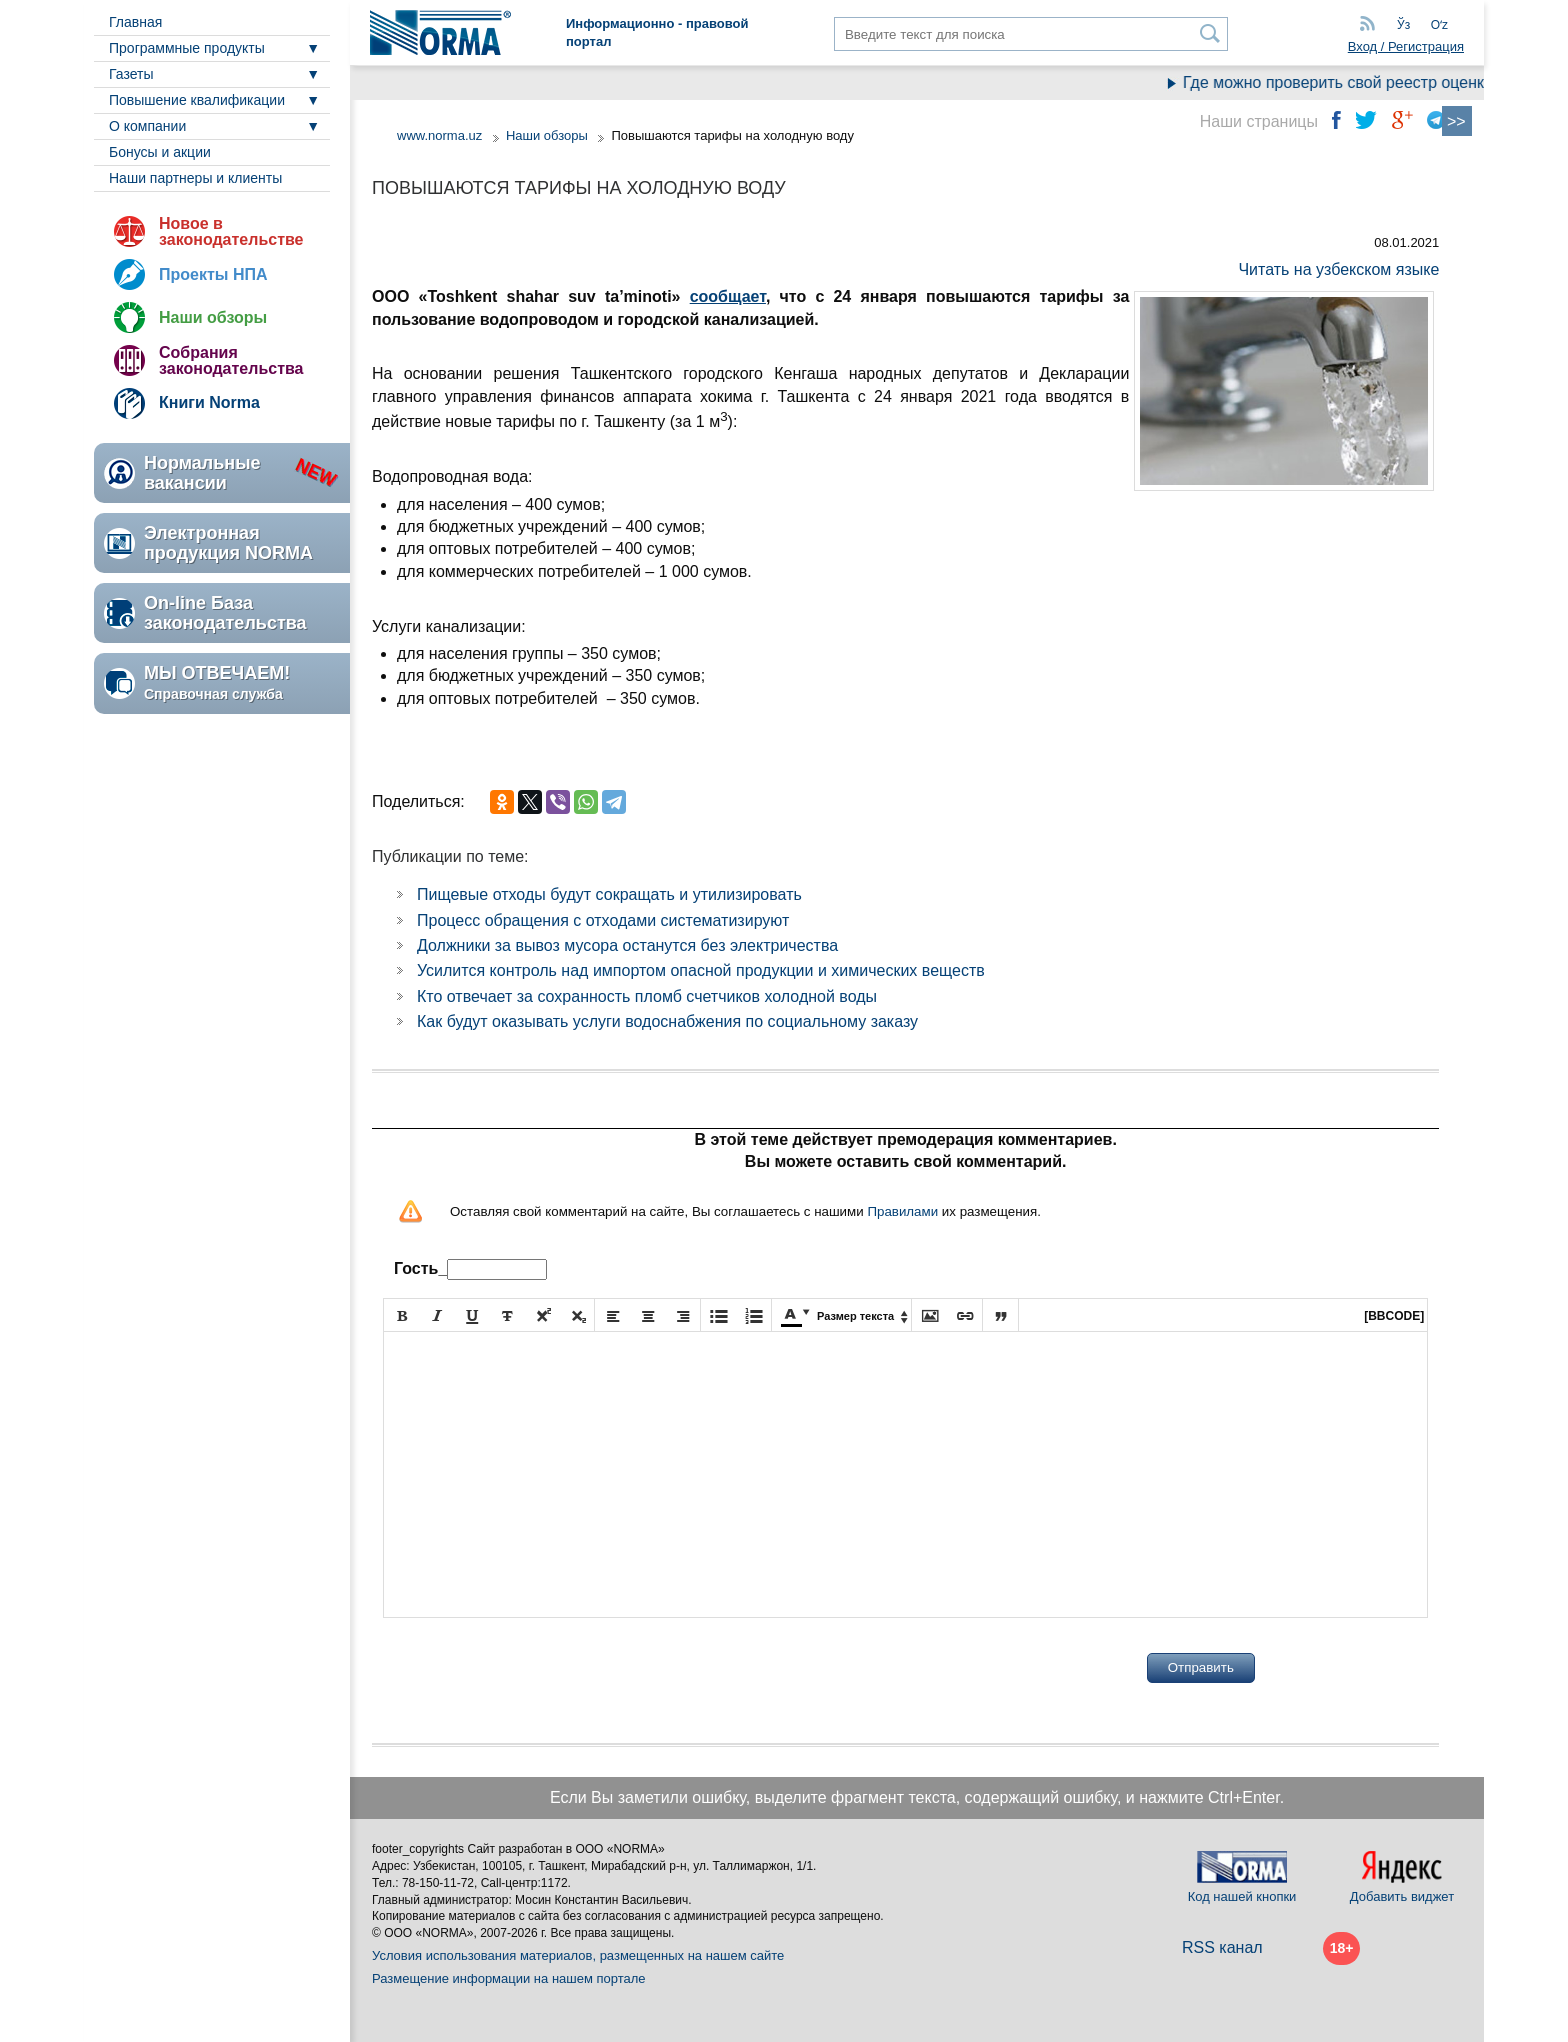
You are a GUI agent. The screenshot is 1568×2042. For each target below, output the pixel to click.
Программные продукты (187, 48)
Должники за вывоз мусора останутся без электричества (627, 945)
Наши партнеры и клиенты (195, 178)
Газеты (131, 74)
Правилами (902, 1211)
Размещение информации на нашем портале (509, 1978)
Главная (135, 22)
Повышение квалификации (197, 100)
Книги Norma (209, 402)
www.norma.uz (439, 135)
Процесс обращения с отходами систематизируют (603, 920)
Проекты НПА (213, 274)
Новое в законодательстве (231, 231)
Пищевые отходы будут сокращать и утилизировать (609, 894)
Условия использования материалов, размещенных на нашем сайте (578, 1955)
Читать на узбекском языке (1338, 269)
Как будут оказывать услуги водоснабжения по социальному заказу (667, 1021)
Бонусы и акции (160, 152)
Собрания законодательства (231, 360)
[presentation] (535, 1668)
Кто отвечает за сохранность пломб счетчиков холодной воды (647, 996)
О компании (147, 126)
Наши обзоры (213, 317)
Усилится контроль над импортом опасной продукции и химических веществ (701, 970)
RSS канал (1222, 1947)
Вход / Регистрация (1406, 46)
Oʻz (1439, 25)
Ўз (1403, 25)
